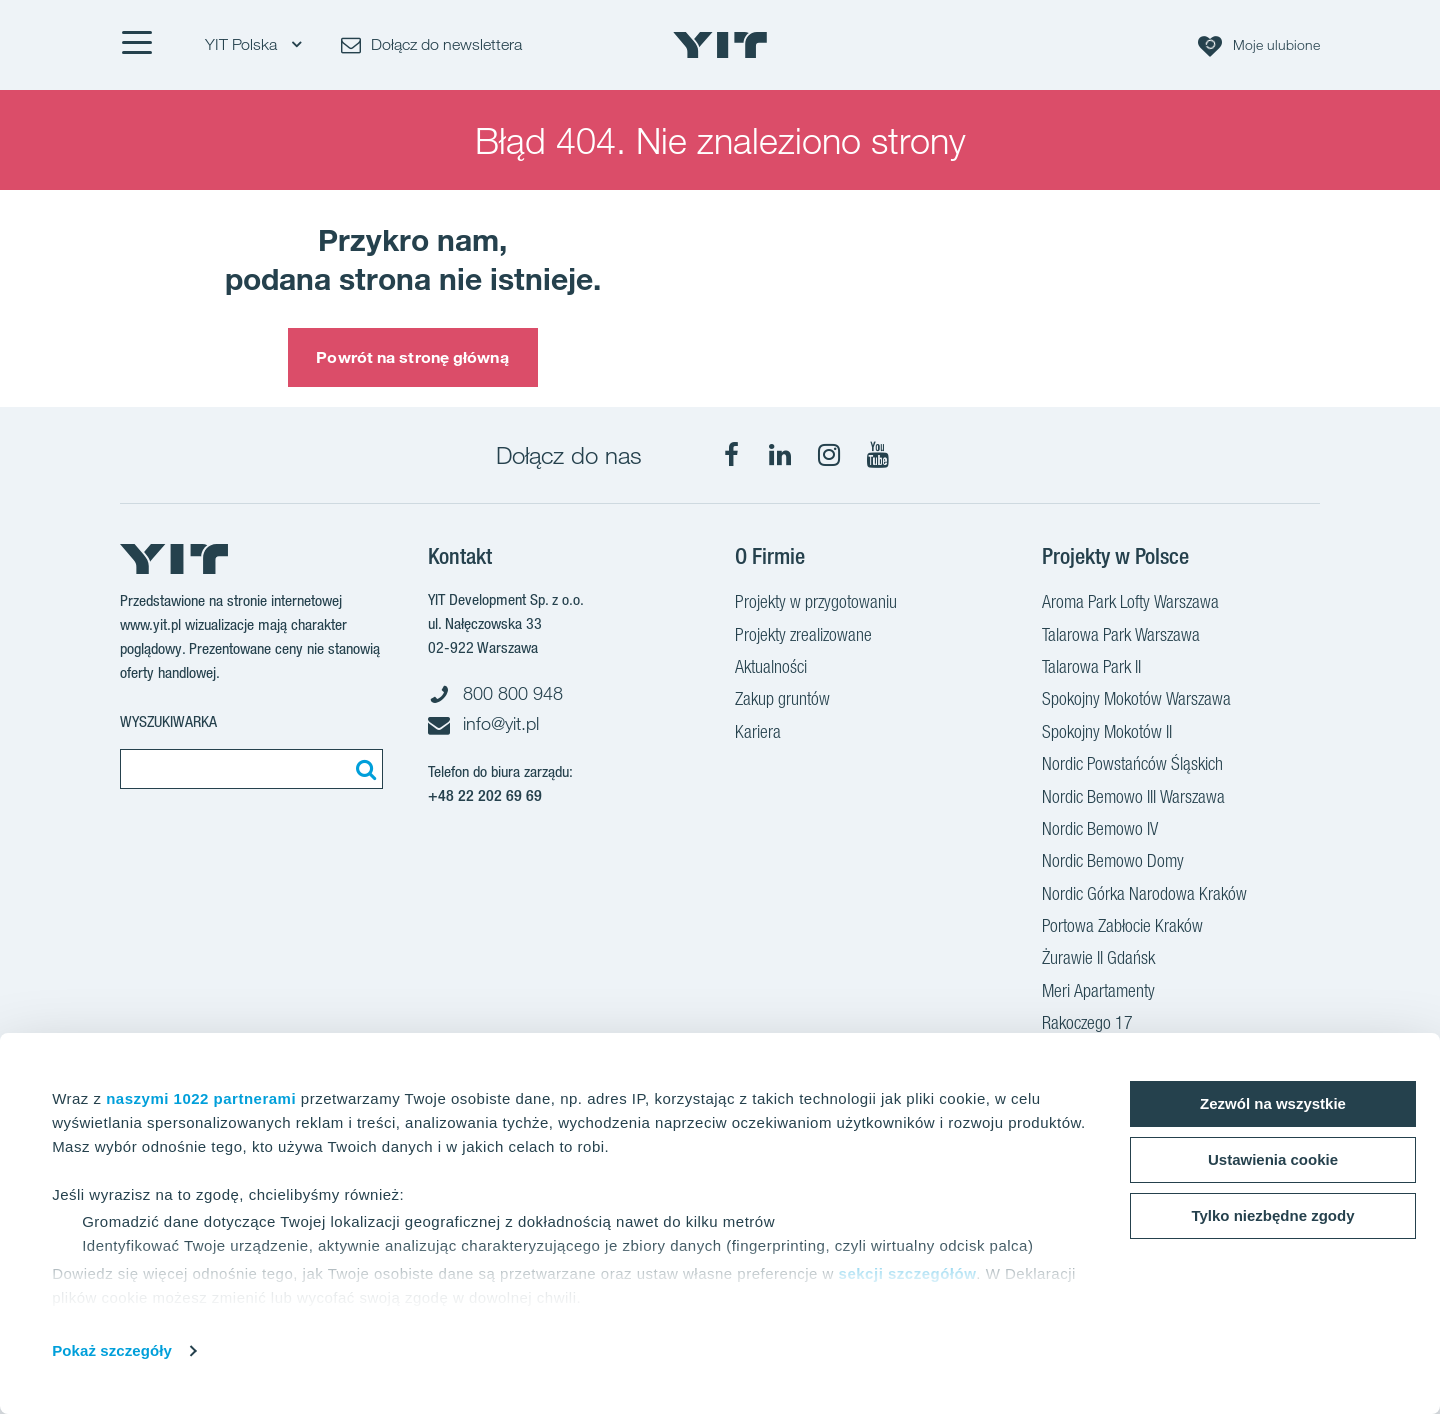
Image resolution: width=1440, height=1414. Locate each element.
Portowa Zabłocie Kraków (1122, 928)
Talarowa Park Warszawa (1121, 637)
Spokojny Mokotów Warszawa (1136, 701)
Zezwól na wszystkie (1273, 1103)
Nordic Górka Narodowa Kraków (1144, 896)
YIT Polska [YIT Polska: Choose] (253, 44)
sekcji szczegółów (908, 1273)
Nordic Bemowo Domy (1113, 863)
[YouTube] (878, 455)
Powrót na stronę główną (412, 357)
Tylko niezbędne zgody (1272, 1215)
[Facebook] (731, 455)
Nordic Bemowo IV (1100, 831)
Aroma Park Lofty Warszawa (1130, 604)
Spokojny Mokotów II (1107, 734)
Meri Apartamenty (1098, 993)
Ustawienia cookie (1273, 1159)
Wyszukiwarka (168, 721)
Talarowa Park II (1091, 669)
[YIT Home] (720, 45)
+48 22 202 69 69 (485, 795)
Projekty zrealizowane (803, 637)
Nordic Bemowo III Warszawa (1133, 799)
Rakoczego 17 (1087, 1025)
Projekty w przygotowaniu (816, 604)
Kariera (758, 734)
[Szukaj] (363, 769)
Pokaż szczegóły (112, 1350)
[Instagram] (829, 455)
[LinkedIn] (780, 455)
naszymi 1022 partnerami (201, 1098)
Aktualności (771, 669)
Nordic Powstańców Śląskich (1132, 766)
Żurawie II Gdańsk (1098, 960)
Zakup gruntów (782, 701)
